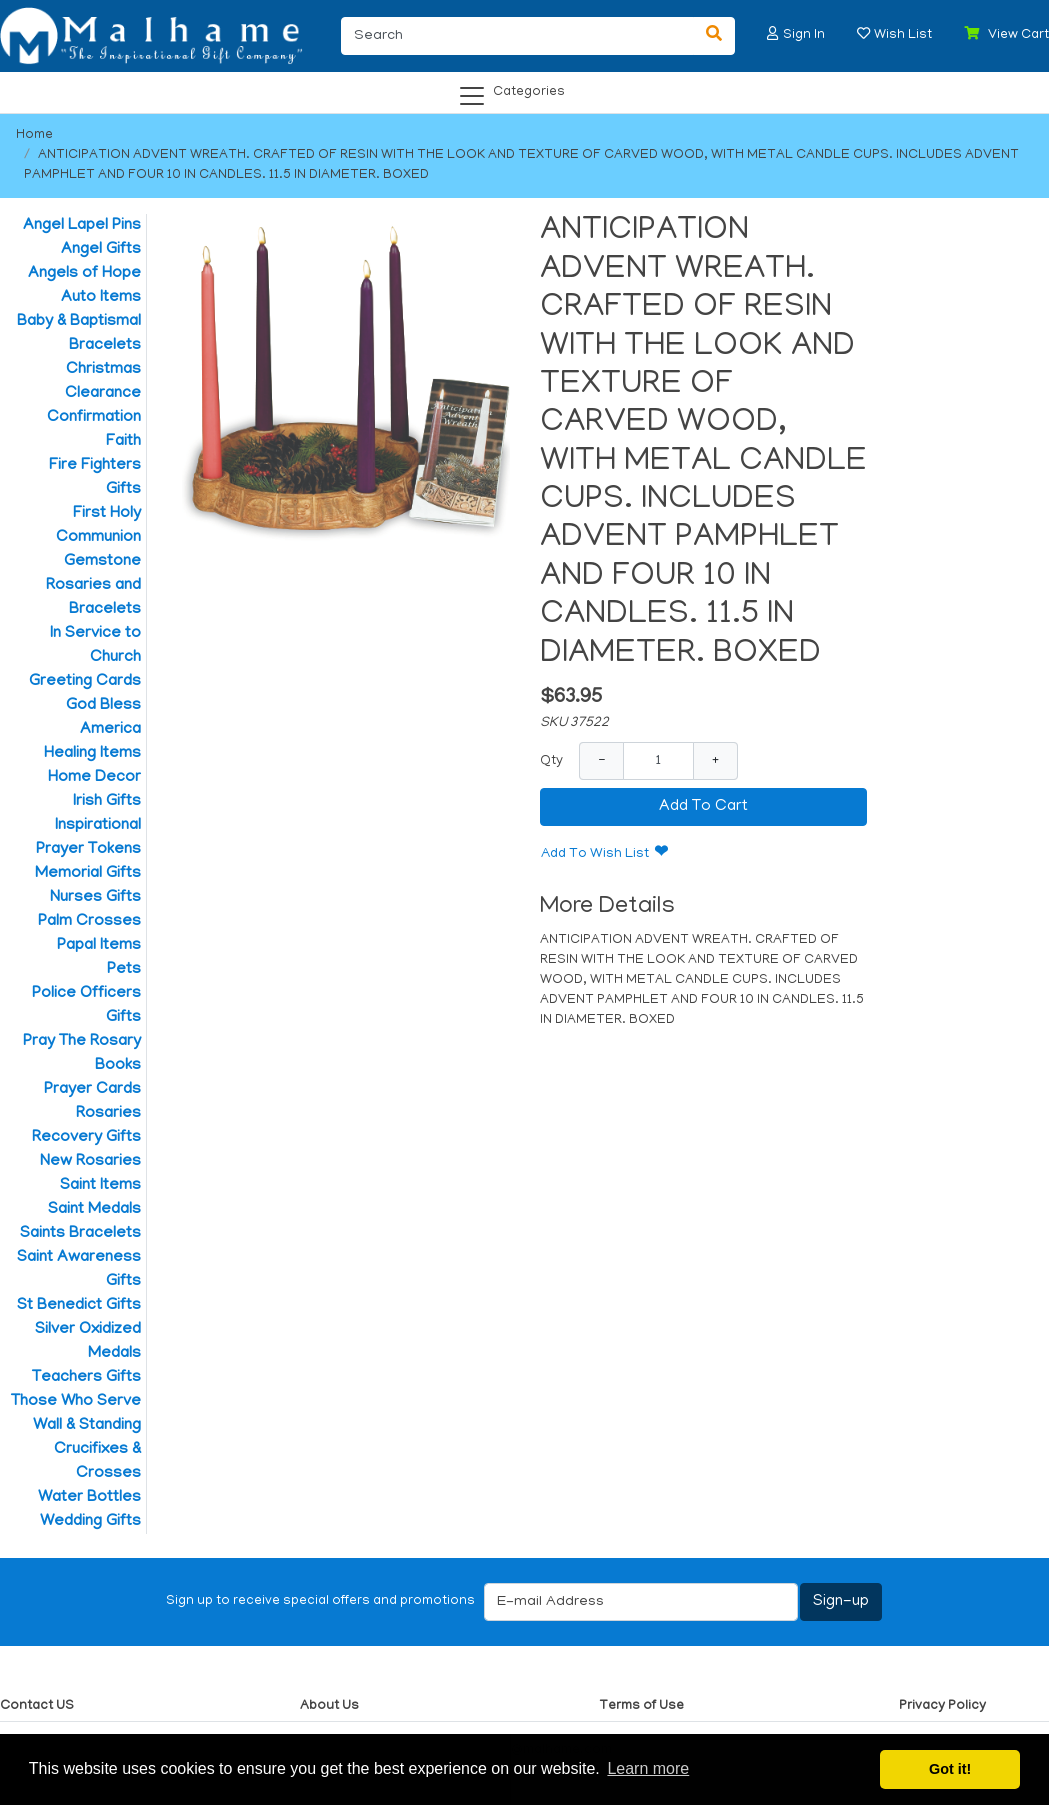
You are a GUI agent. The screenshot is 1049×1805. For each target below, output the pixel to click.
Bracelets (105, 346)
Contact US (37, 1706)
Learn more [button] (648, 1768)
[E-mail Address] (641, 1602)
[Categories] (519, 89)
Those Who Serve (76, 1402)
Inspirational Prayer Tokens (88, 838)
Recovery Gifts (86, 1138)
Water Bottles (89, 1498)
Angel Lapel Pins (82, 226)
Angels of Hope (84, 274)
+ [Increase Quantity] (715, 760)
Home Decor (94, 778)
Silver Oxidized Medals (88, 1342)
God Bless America (103, 718)
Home (34, 135)
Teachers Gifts (86, 1378)
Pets (124, 970)
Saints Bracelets (80, 1234)
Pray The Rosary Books (82, 1054)
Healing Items (92, 754)
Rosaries (108, 1114)
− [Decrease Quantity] (601, 760)
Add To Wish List (595, 854)
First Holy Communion (98, 526)
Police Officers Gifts (86, 1006)
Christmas (103, 370)
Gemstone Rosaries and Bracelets (93, 586)
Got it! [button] (950, 1769)
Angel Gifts (101, 250)
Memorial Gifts (88, 874)
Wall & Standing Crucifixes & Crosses (87, 1450)
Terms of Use (641, 1706)
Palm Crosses (89, 922)
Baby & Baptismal (79, 322)
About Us (329, 1706)
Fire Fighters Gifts (95, 478)
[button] (773, 33)
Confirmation (94, 418)
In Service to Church (95, 646)
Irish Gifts (107, 802)
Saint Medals (94, 1210)
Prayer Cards (92, 1090)
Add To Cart (703, 807)
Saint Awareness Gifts (79, 1270)
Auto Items (101, 298)
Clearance (103, 394)
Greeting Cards (85, 682)
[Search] (517, 36)
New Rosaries (90, 1162)
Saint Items (100, 1186)
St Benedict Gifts (79, 1306)
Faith (123, 442)
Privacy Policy (942, 1706)
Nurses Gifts (95, 898)
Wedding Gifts (90, 1522)
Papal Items (99, 946)
